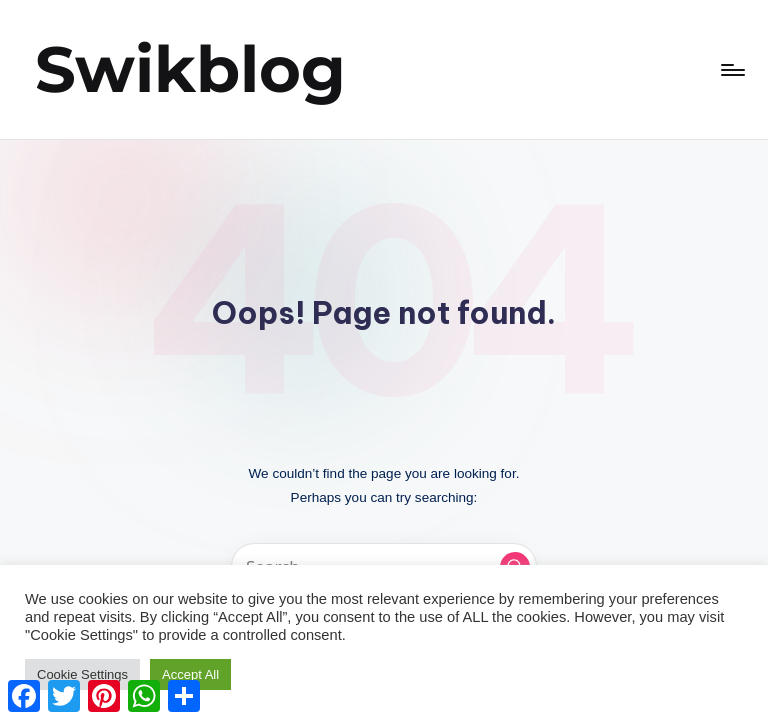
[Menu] (731, 70)
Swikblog (190, 69)
